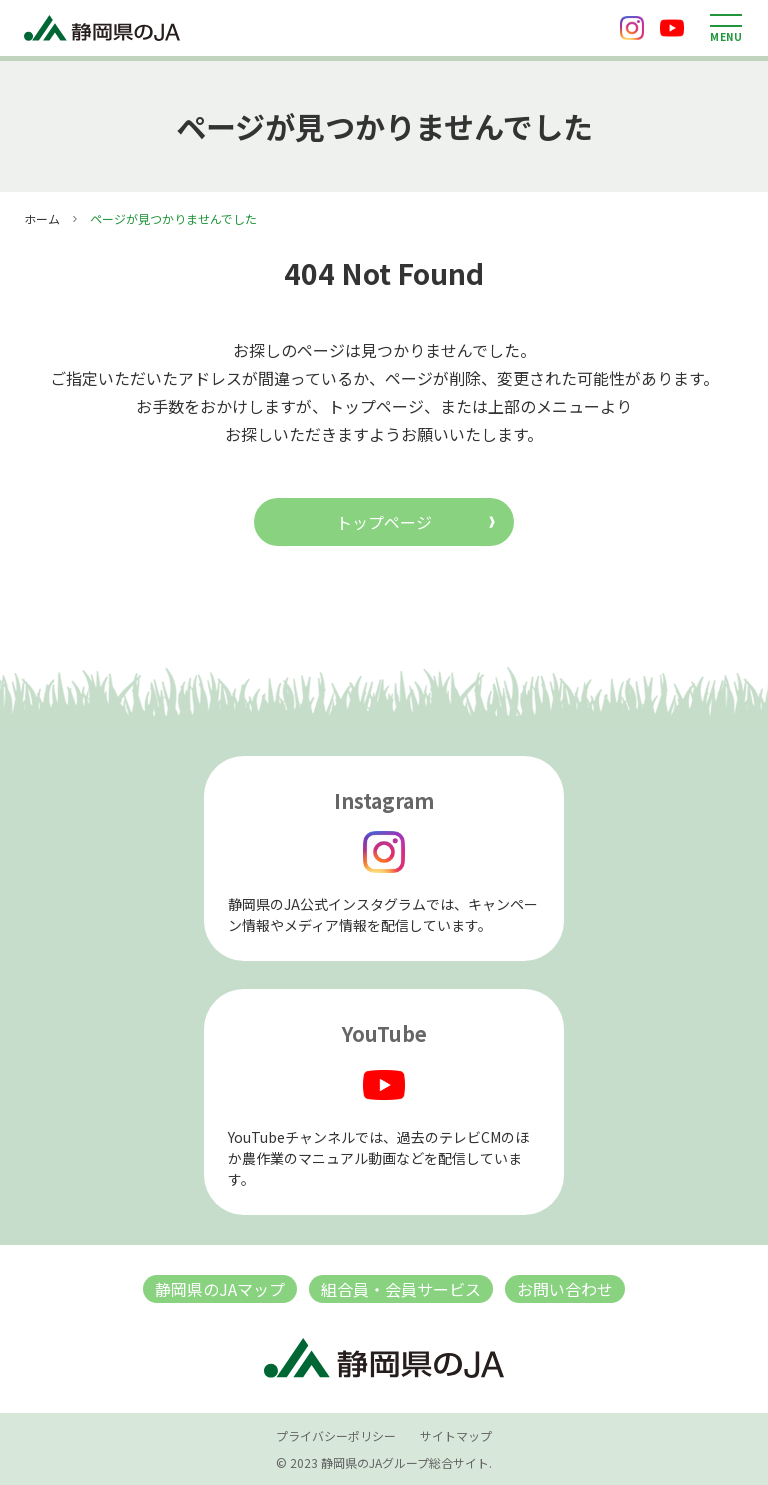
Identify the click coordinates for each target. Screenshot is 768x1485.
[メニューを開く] (726, 28)
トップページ (384, 522)
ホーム (42, 218)
